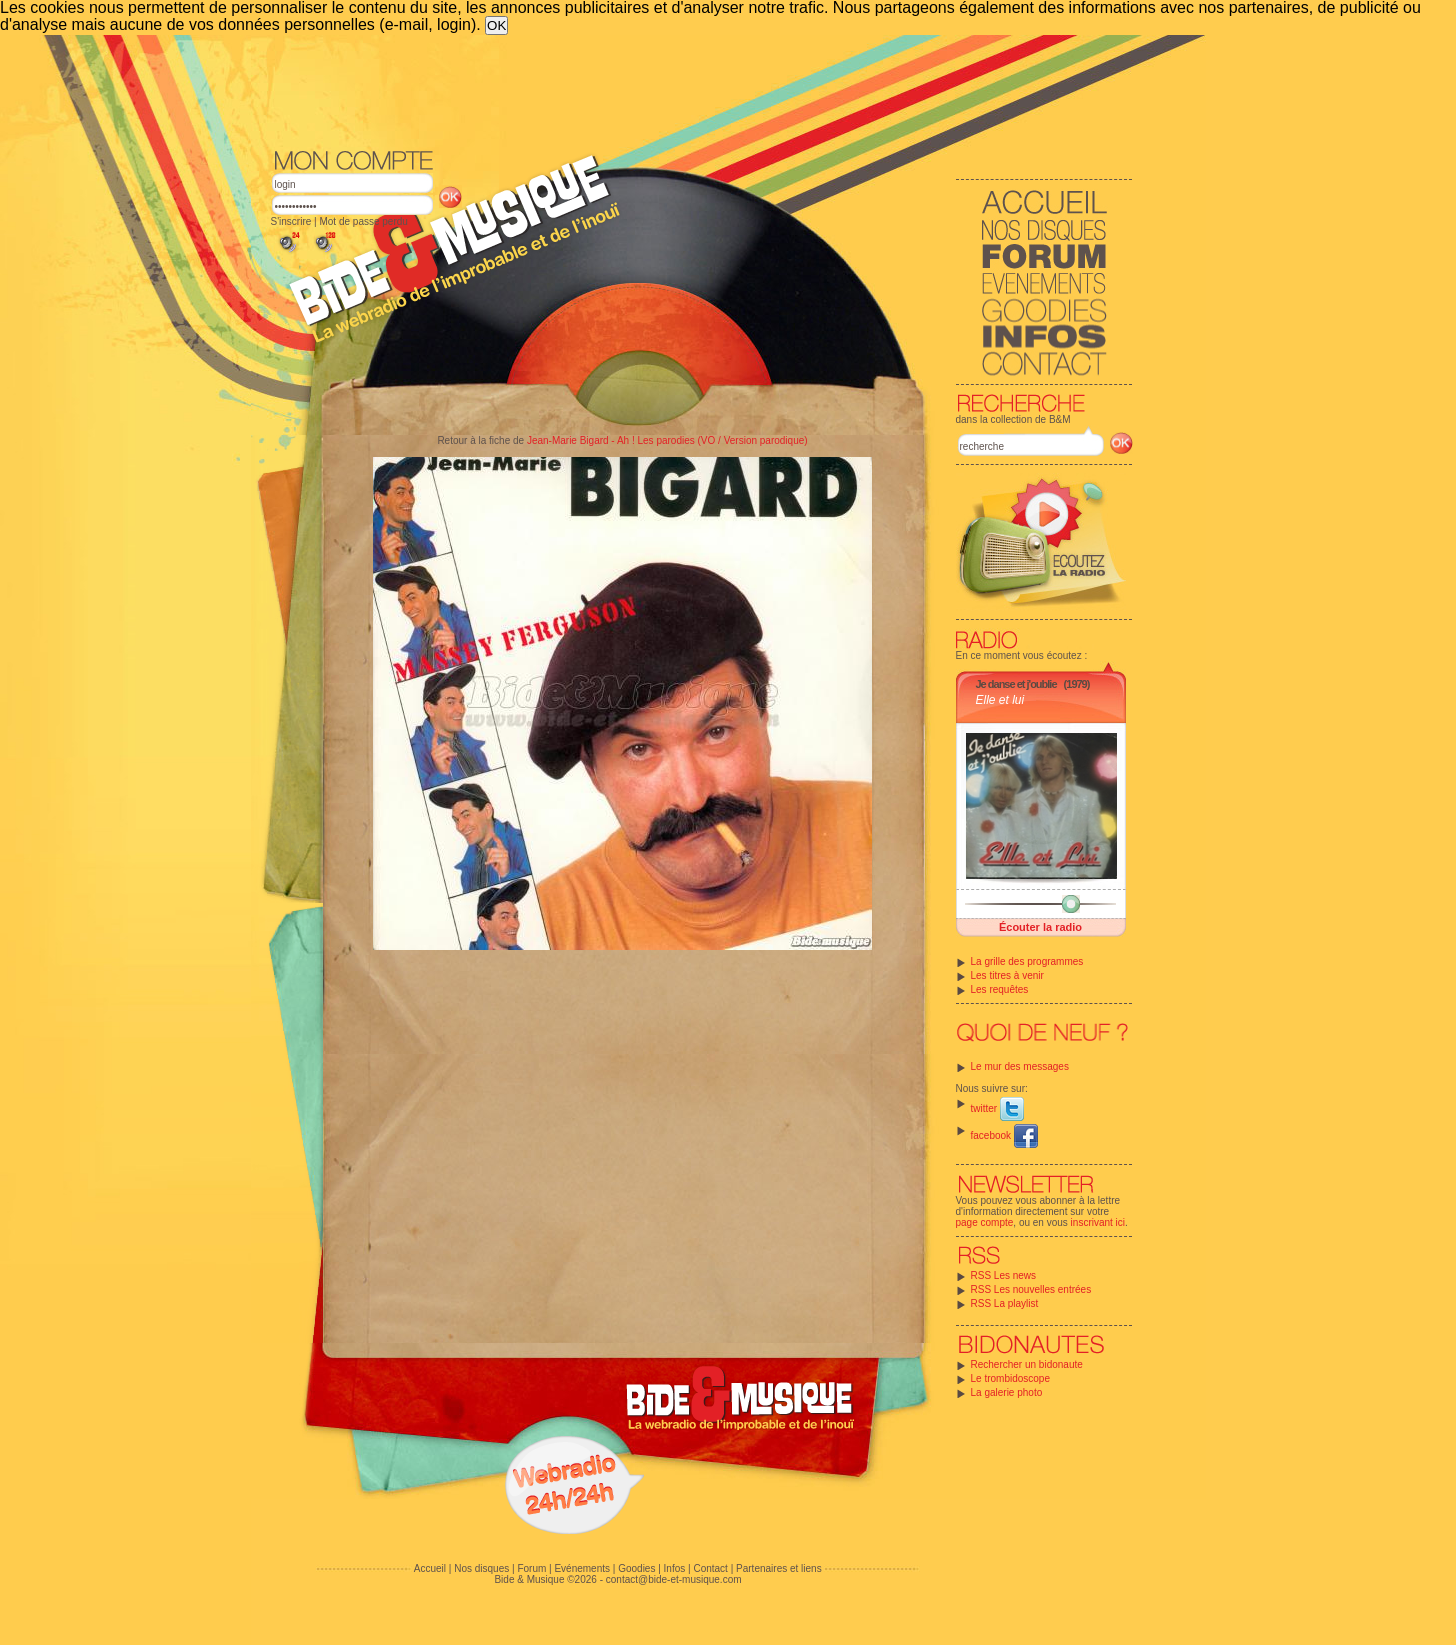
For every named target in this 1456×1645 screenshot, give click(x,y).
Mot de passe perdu (363, 221)
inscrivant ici (1098, 1222)
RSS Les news (1004, 1275)
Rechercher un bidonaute (1027, 1364)
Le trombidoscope (1011, 1378)
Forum (531, 1568)
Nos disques (481, 1568)
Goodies (636, 1568)
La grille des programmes (1027, 961)
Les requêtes (1000, 989)
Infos (675, 1568)
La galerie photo (1007, 1392)
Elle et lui (1000, 700)
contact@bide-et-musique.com (674, 1579)
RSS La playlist (1005, 1303)
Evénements (582, 1568)
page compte (985, 1222)
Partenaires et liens (779, 1568)
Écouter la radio (1040, 927)
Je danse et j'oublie (1016, 684)
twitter (997, 1108)
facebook (1004, 1135)
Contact (710, 1568)
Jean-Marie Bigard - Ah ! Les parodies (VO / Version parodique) (667, 440)
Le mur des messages (1020, 1066)
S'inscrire (291, 221)
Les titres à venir (1007, 975)
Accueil (430, 1568)
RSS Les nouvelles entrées (1031, 1289)
